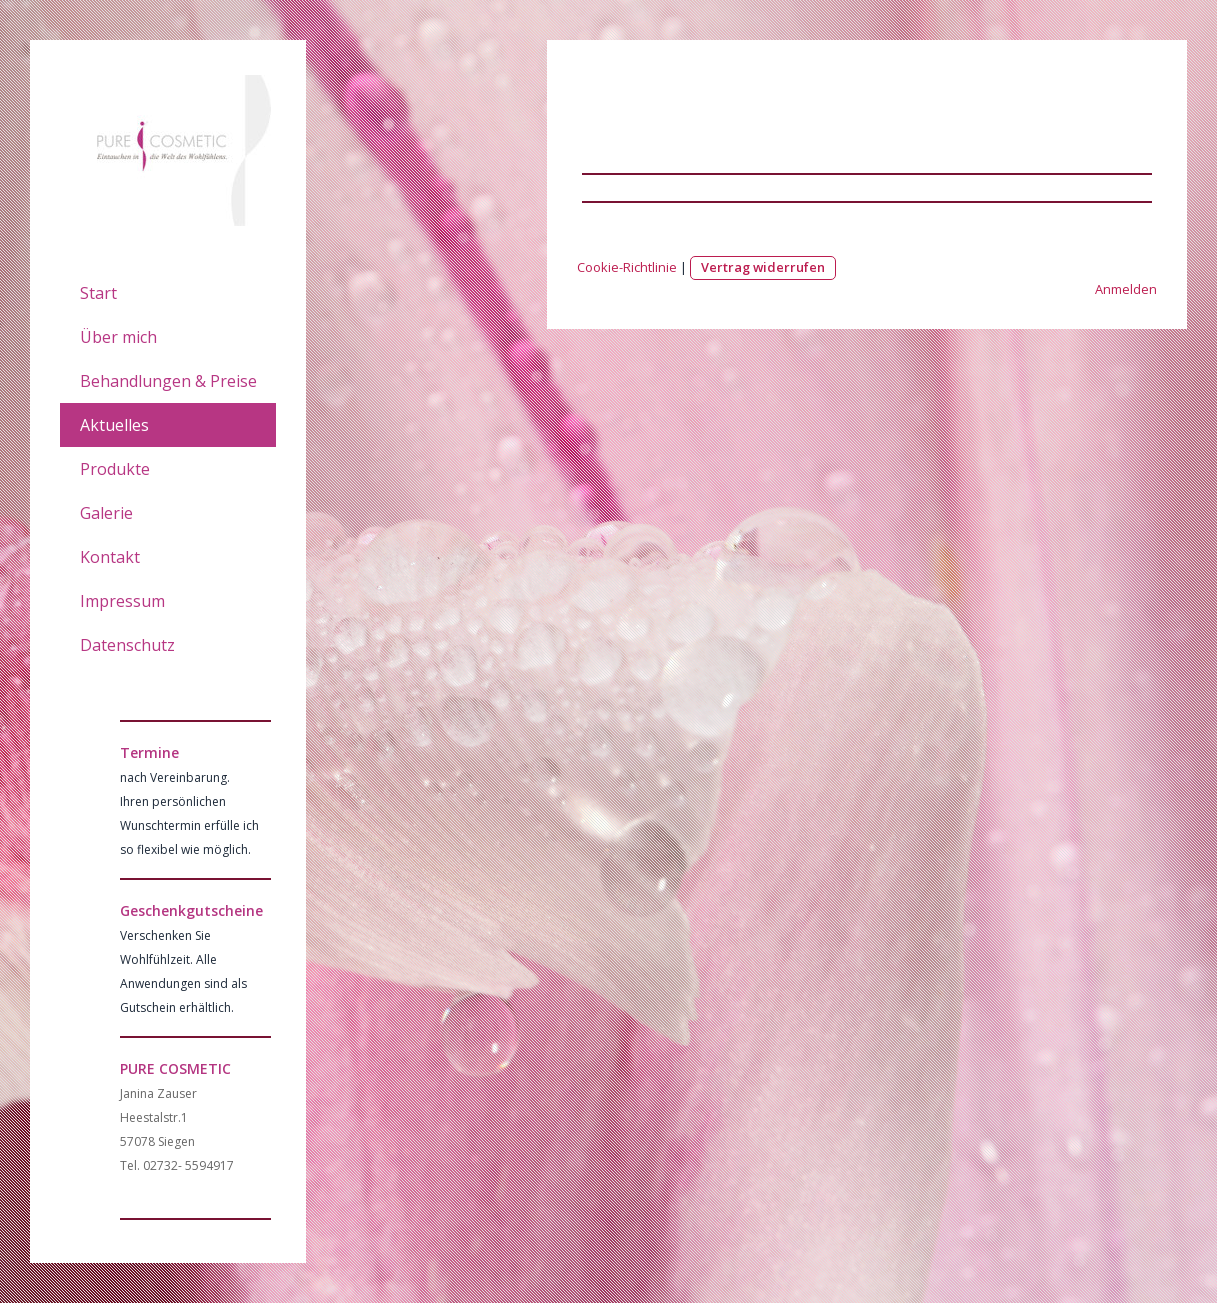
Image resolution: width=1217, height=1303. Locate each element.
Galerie (106, 513)
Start (98, 293)
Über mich (118, 337)
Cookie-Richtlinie (627, 267)
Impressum (122, 601)
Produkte (115, 469)
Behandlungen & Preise (168, 381)
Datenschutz (127, 645)
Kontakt (110, 557)
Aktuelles (114, 425)
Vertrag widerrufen (763, 267)
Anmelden (1126, 289)
